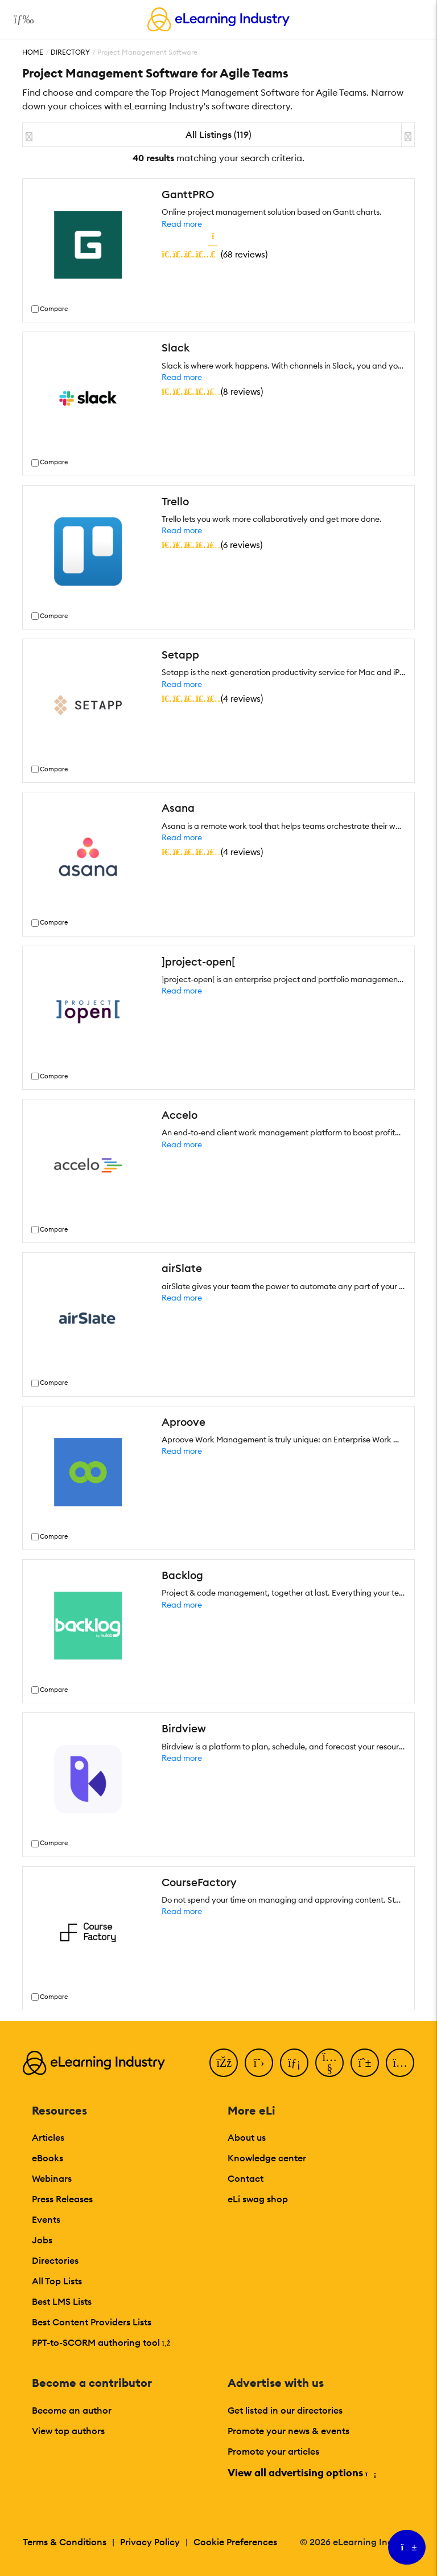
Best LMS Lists (62, 2301)
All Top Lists (57, 2281)
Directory (70, 52)
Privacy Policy (150, 2542)
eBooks (47, 2158)
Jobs (42, 2240)
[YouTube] (329, 2062)
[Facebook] (223, 2062)
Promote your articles (273, 2451)
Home (32, 52)
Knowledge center (267, 2158)
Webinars (52, 2178)
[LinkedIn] (294, 2062)
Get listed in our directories (285, 2410)
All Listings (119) (218, 134)
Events (46, 2219)
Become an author (72, 2410)
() (214, 254)
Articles (48, 2137)
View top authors (68, 2430)
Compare (54, 309)
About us (247, 2137)
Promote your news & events (288, 2430)
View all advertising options (301, 2472)
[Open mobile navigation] (21, 19)
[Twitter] (259, 2062)
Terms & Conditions (64, 2542)
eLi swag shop (258, 2199)
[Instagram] (400, 2062)
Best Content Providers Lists (91, 2322)
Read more (182, 224)
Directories (55, 2260)
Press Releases (62, 2199)
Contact (245, 2178)
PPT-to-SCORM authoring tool (101, 2342)
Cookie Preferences (235, 2542)
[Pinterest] (365, 2062)
